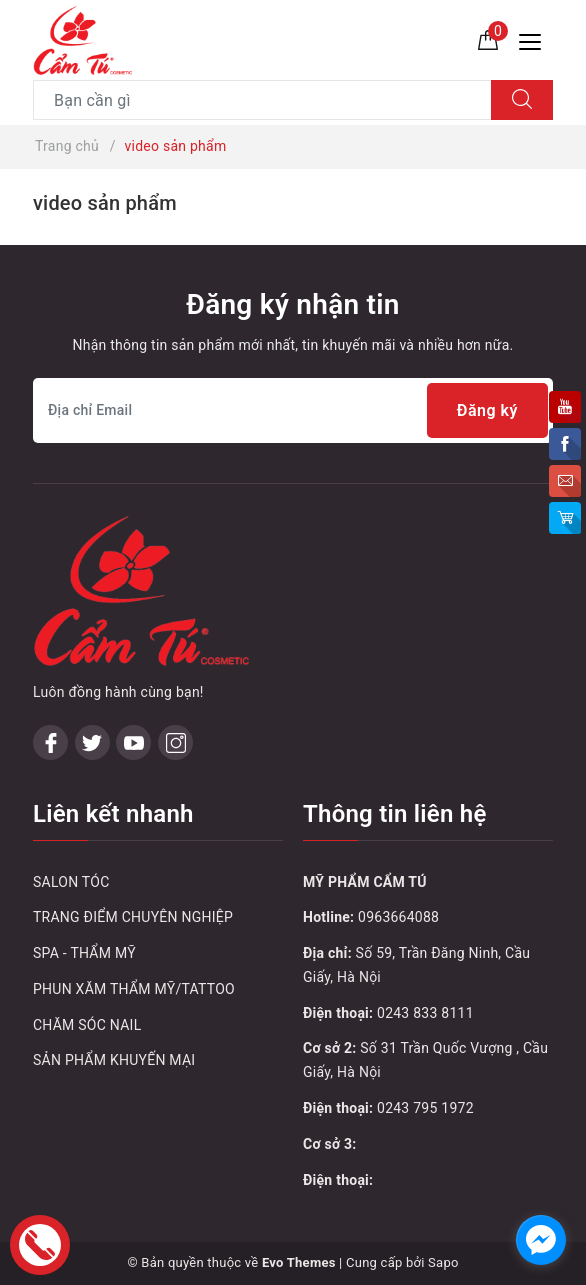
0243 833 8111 (425, 1013)
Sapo (443, 1262)
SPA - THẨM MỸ (84, 953)
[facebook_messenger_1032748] (541, 1240)
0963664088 (398, 917)
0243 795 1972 (425, 1108)
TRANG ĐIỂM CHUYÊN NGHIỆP (133, 917)
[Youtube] (133, 742)
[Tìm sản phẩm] (262, 100)
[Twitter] (92, 742)
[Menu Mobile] (535, 39)
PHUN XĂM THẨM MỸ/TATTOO (134, 989)
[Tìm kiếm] (522, 100)
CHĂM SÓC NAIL (87, 1025)
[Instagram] (175, 742)
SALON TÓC (71, 882)
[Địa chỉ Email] (293, 410)
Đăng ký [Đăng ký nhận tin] (487, 410)
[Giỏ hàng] (488, 39)
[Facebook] (50, 742)
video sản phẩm (105, 203)
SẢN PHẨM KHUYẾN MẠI (114, 1060)
